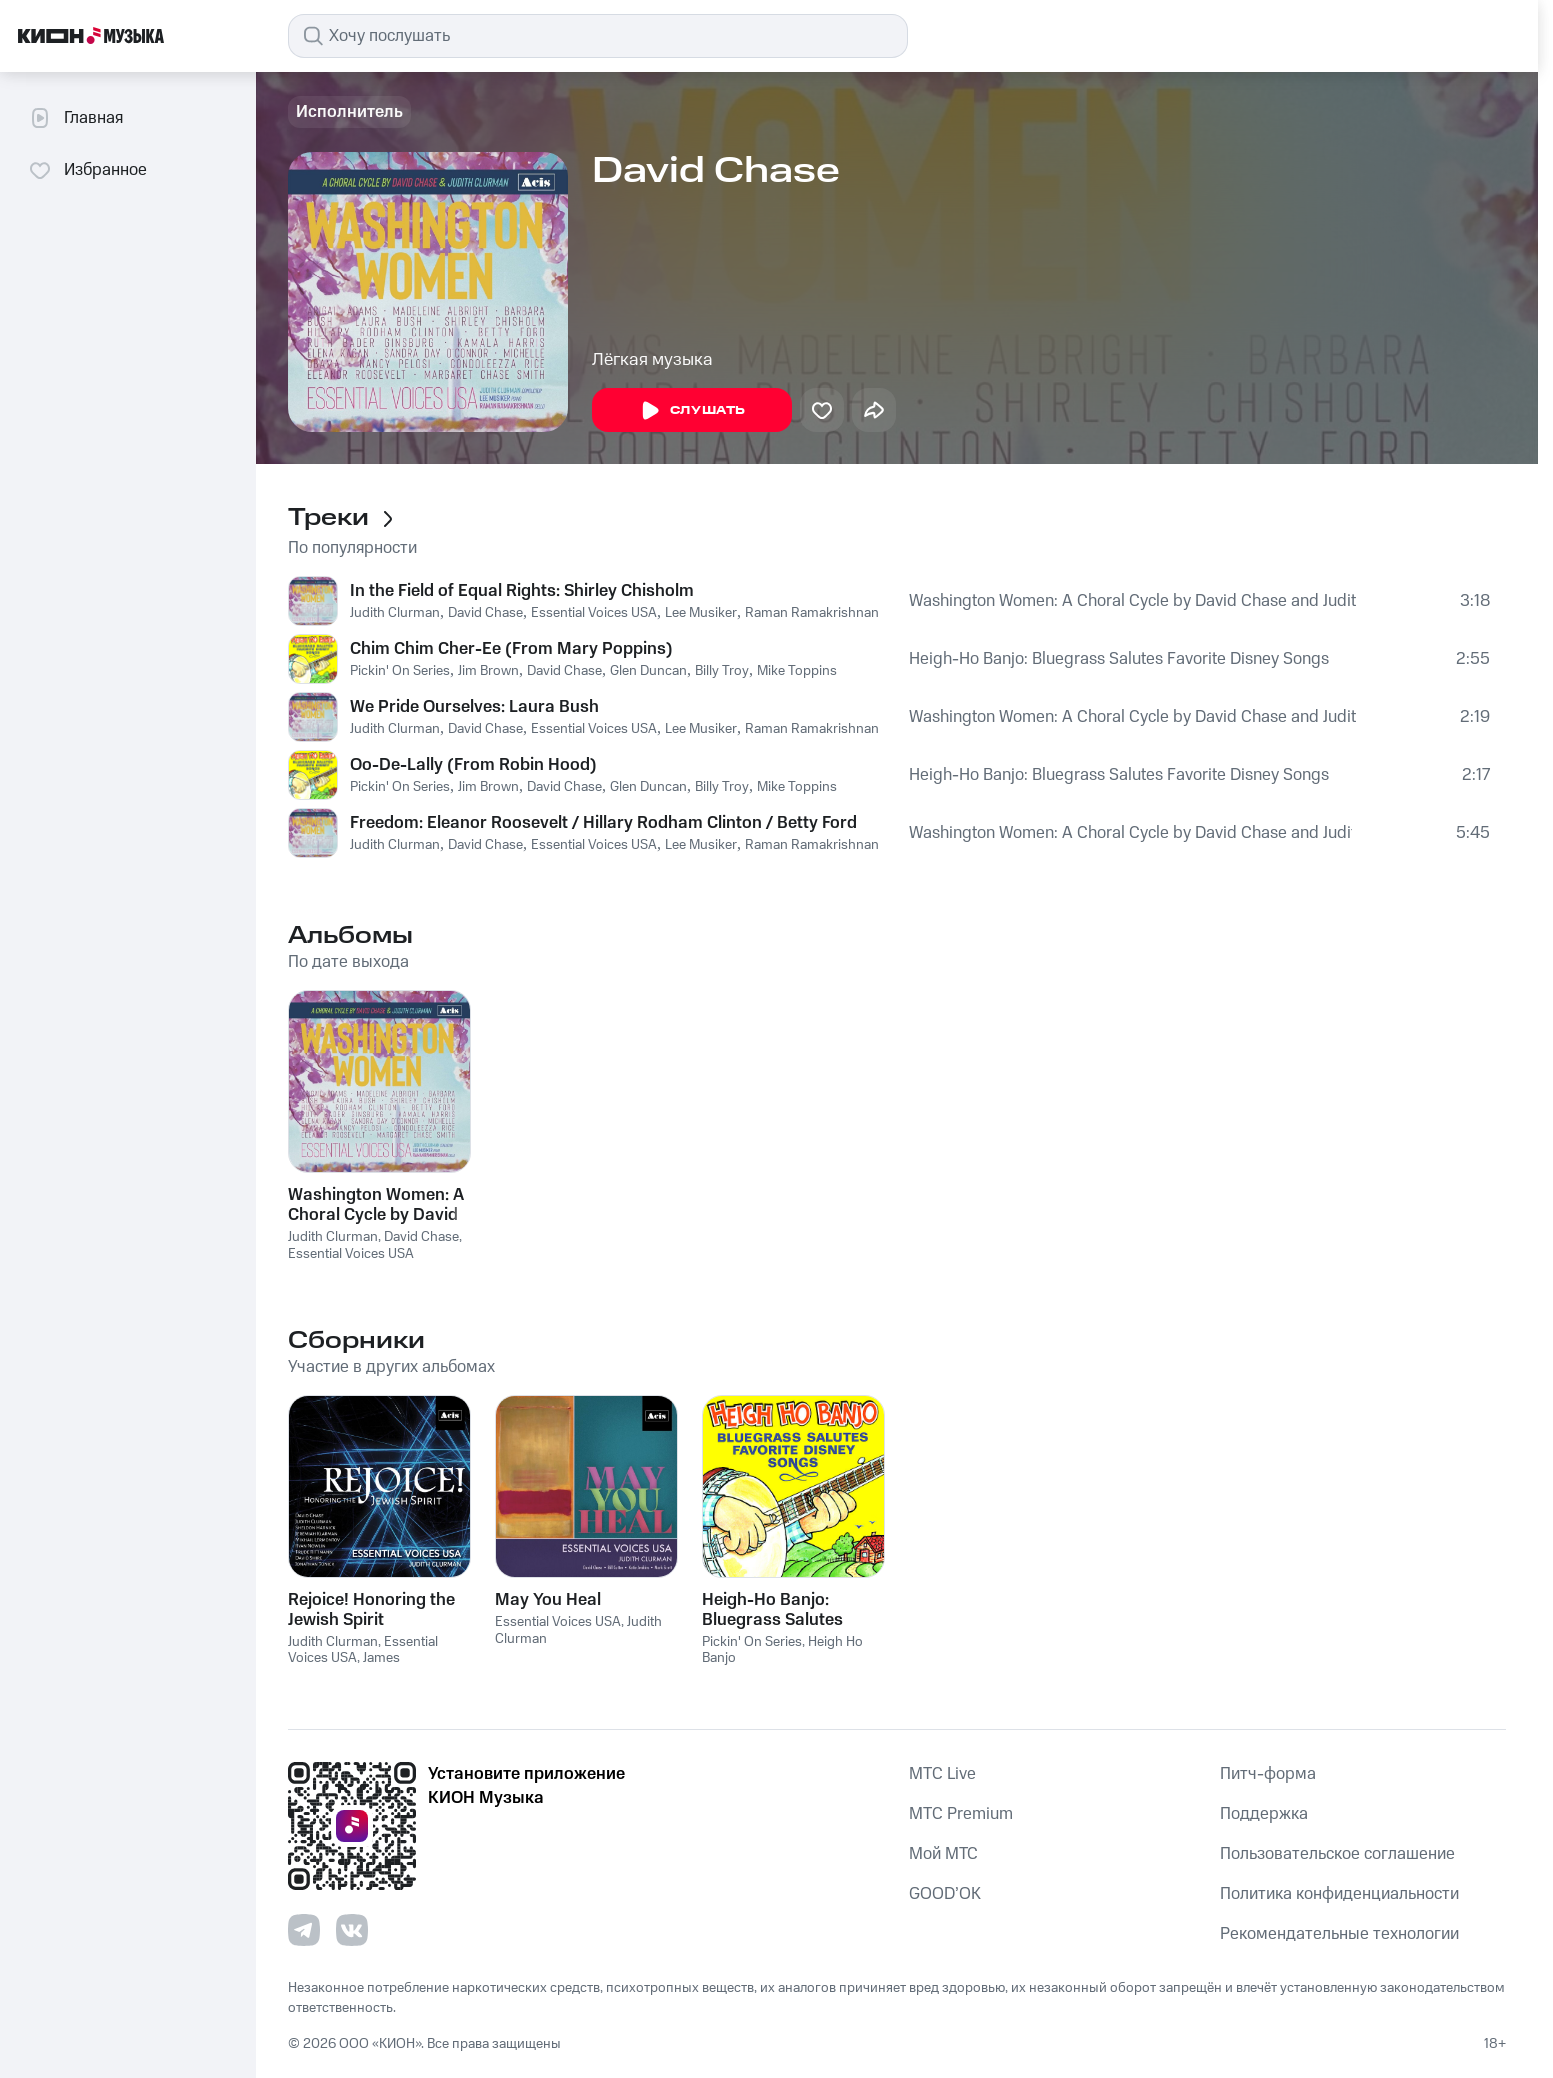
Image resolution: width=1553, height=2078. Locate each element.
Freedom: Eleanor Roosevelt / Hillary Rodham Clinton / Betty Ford (603, 823)
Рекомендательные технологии (1339, 1934)
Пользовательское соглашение (1337, 1854)
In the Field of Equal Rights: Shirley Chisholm (522, 591)
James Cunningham (344, 1666)
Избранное (87, 170)
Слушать (692, 411)
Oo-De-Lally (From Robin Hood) (473, 765)
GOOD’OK (945, 1894)
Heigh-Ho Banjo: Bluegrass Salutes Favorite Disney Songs (1119, 659)
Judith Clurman (395, 613)
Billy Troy (722, 671)
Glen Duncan (648, 671)
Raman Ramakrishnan (812, 613)
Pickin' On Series (400, 671)
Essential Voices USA (594, 613)
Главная (75, 118)
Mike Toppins (797, 671)
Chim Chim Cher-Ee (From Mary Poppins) (511, 649)
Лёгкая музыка (652, 360)
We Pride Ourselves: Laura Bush (474, 707)
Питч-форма (1268, 1774)
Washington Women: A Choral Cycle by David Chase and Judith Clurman (1132, 601)
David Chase (485, 613)
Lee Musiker (701, 613)
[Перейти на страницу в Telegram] (304, 1930)
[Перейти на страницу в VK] (352, 1930)
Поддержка (1264, 1814)
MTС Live (942, 1774)
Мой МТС (943, 1854)
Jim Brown (488, 671)
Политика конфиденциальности (1339, 1894)
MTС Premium (961, 1814)
